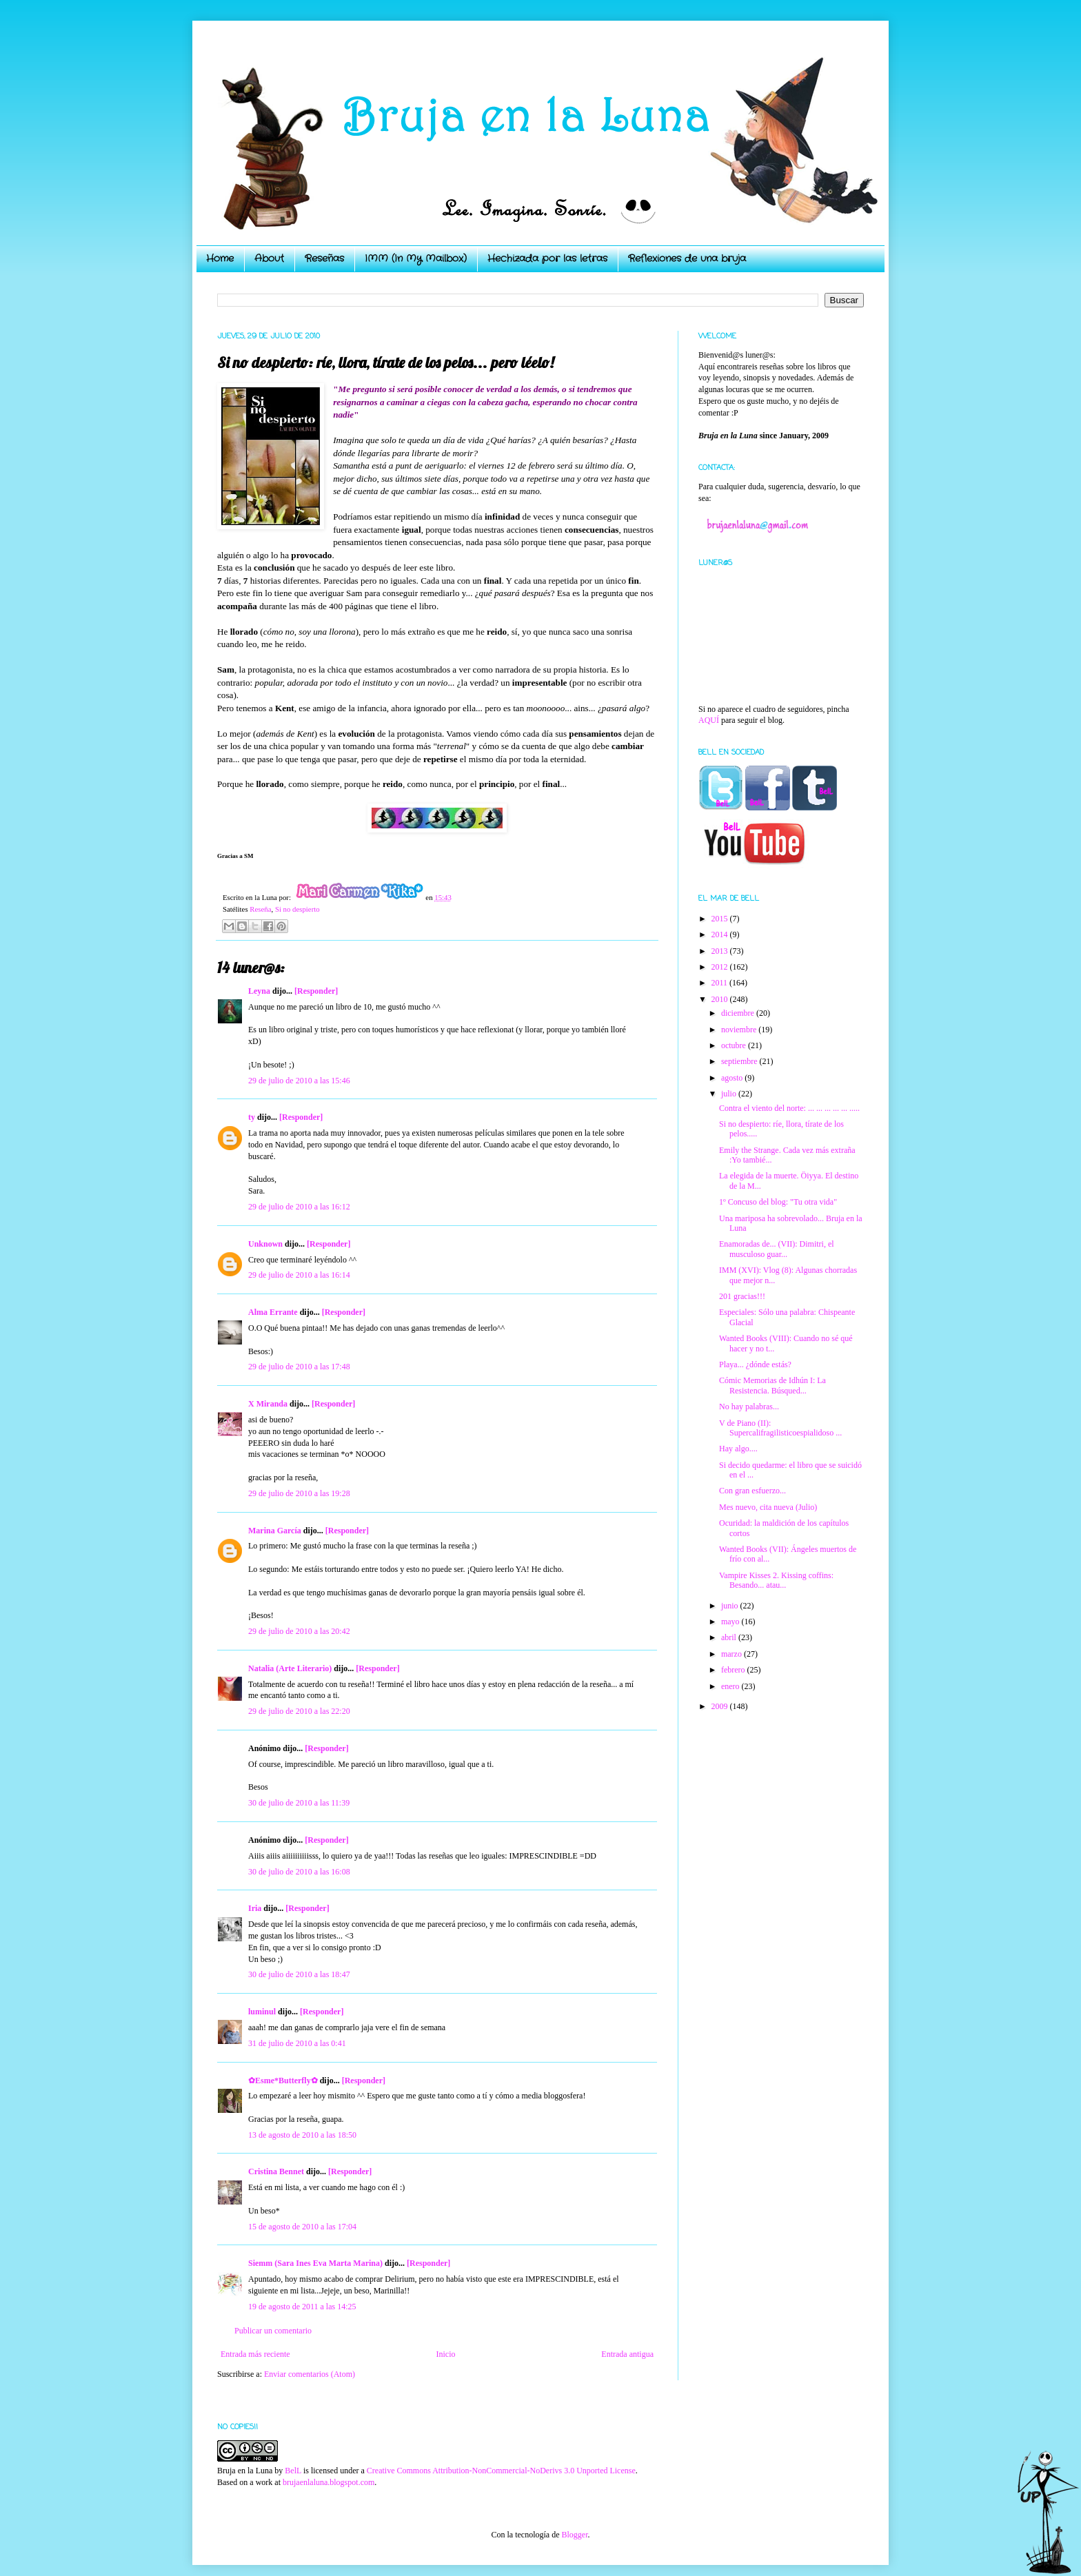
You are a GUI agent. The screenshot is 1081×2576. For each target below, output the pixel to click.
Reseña (260, 909)
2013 (720, 951)
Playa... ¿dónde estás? (755, 1364)
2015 (720, 918)
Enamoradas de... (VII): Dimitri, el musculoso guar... (776, 1248)
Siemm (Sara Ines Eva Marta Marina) (315, 2263)
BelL (293, 2470)
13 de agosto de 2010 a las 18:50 (302, 2135)
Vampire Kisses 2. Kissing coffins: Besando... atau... (776, 1580)
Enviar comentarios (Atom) (309, 2374)
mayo (731, 1621)
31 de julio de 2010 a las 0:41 (297, 2043)
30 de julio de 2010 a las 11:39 (299, 1803)
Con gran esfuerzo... (752, 1490)
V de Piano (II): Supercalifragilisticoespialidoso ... (780, 1428)
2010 (720, 999)
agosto (733, 1078)
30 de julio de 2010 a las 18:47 (299, 1974)
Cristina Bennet (276, 2171)
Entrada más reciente (255, 2354)
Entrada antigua (627, 2354)
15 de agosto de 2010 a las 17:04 (302, 2226)
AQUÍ (708, 720)
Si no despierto (297, 909)
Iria (254, 1908)
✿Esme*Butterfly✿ (283, 2080)
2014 (720, 934)
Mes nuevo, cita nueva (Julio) (768, 1507)
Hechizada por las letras (547, 258)
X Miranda (267, 1404)
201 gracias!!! (742, 1296)
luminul (262, 2011)
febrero (734, 1670)
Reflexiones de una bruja (687, 258)
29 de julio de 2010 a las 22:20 (299, 1711)
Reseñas (324, 258)
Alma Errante (273, 1312)
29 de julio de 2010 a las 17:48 (299, 1366)
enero (731, 1686)
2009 (720, 1706)
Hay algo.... (738, 1448)
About (269, 258)
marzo (732, 1654)
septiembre (740, 1061)
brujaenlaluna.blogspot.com (328, 2482)
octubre (734, 1045)
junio (730, 1606)
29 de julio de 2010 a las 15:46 (299, 1080)
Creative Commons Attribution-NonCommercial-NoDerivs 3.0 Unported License (501, 2470)
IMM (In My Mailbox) (416, 258)
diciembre (738, 1013)
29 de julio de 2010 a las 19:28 (299, 1493)
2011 (720, 983)
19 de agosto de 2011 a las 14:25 (302, 2306)
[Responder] (316, 991)
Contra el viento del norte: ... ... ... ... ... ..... (789, 1108)
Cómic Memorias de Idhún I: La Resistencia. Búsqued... (772, 1385)
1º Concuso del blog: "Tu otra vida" (778, 1202)
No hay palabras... (749, 1406)
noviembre (739, 1029)
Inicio (445, 2354)
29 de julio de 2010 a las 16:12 (299, 1207)
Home (220, 258)
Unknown (265, 1244)
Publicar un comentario (273, 2330)
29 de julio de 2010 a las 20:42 (299, 1631)
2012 (720, 967)
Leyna (259, 991)
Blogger (574, 2534)
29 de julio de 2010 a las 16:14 (299, 1275)
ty (251, 1117)
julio (729, 1093)
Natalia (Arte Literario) (290, 1668)
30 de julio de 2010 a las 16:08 (299, 1872)
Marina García (274, 1530)
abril (729, 1637)
